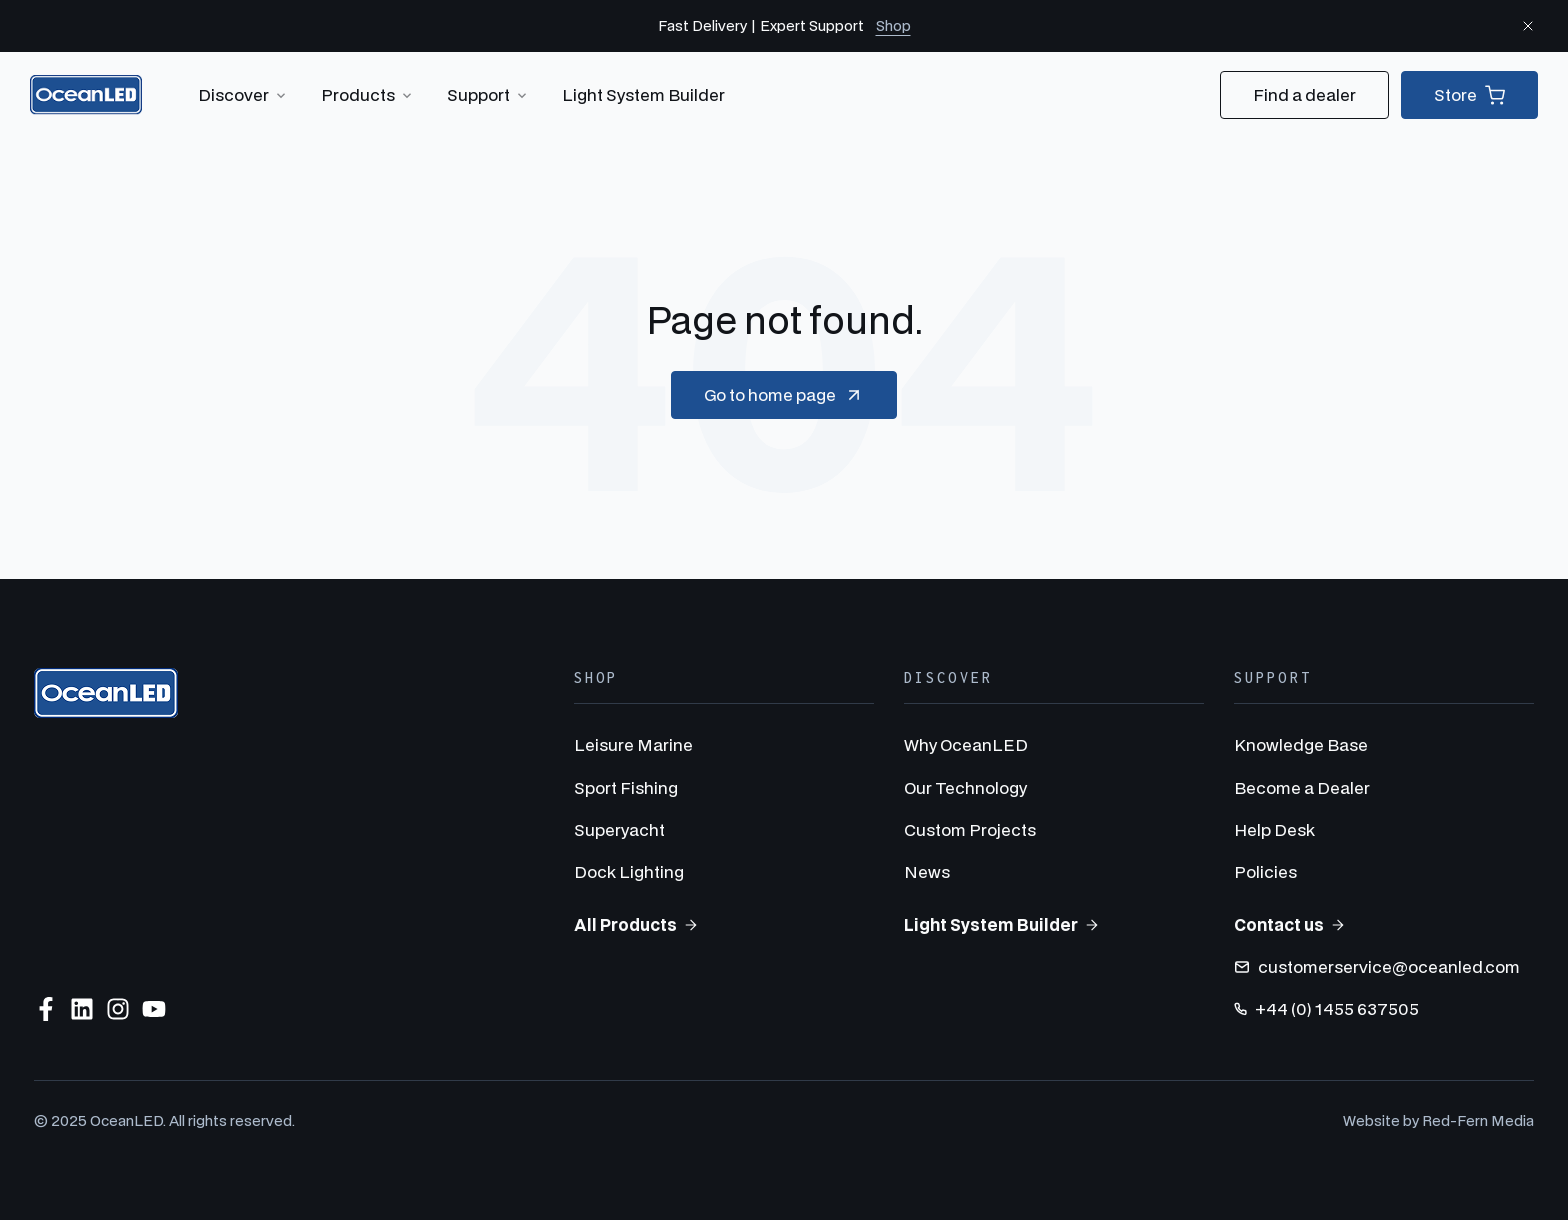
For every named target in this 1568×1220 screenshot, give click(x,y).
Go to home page (784, 395)
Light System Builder (643, 94)
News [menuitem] (927, 871)
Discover (243, 95)
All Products (636, 924)
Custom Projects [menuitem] (970, 829)
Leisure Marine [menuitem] (633, 744)
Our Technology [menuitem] (965, 787)
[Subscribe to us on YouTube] (154, 1009)
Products (368, 95)
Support (488, 95)
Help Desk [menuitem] (1274, 829)
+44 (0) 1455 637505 (1326, 1008)
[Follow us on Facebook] (46, 1009)
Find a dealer (1304, 94)
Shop (893, 25)
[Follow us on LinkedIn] (82, 1009)
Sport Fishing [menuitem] (626, 787)
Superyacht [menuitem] (619, 829)
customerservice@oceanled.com (1377, 966)
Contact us (1290, 924)
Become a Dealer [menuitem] (1302, 787)
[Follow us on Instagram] (118, 1009)
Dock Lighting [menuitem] (629, 871)
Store (1469, 95)
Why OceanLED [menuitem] (966, 744)
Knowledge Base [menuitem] (1301, 744)
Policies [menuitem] (1265, 871)
